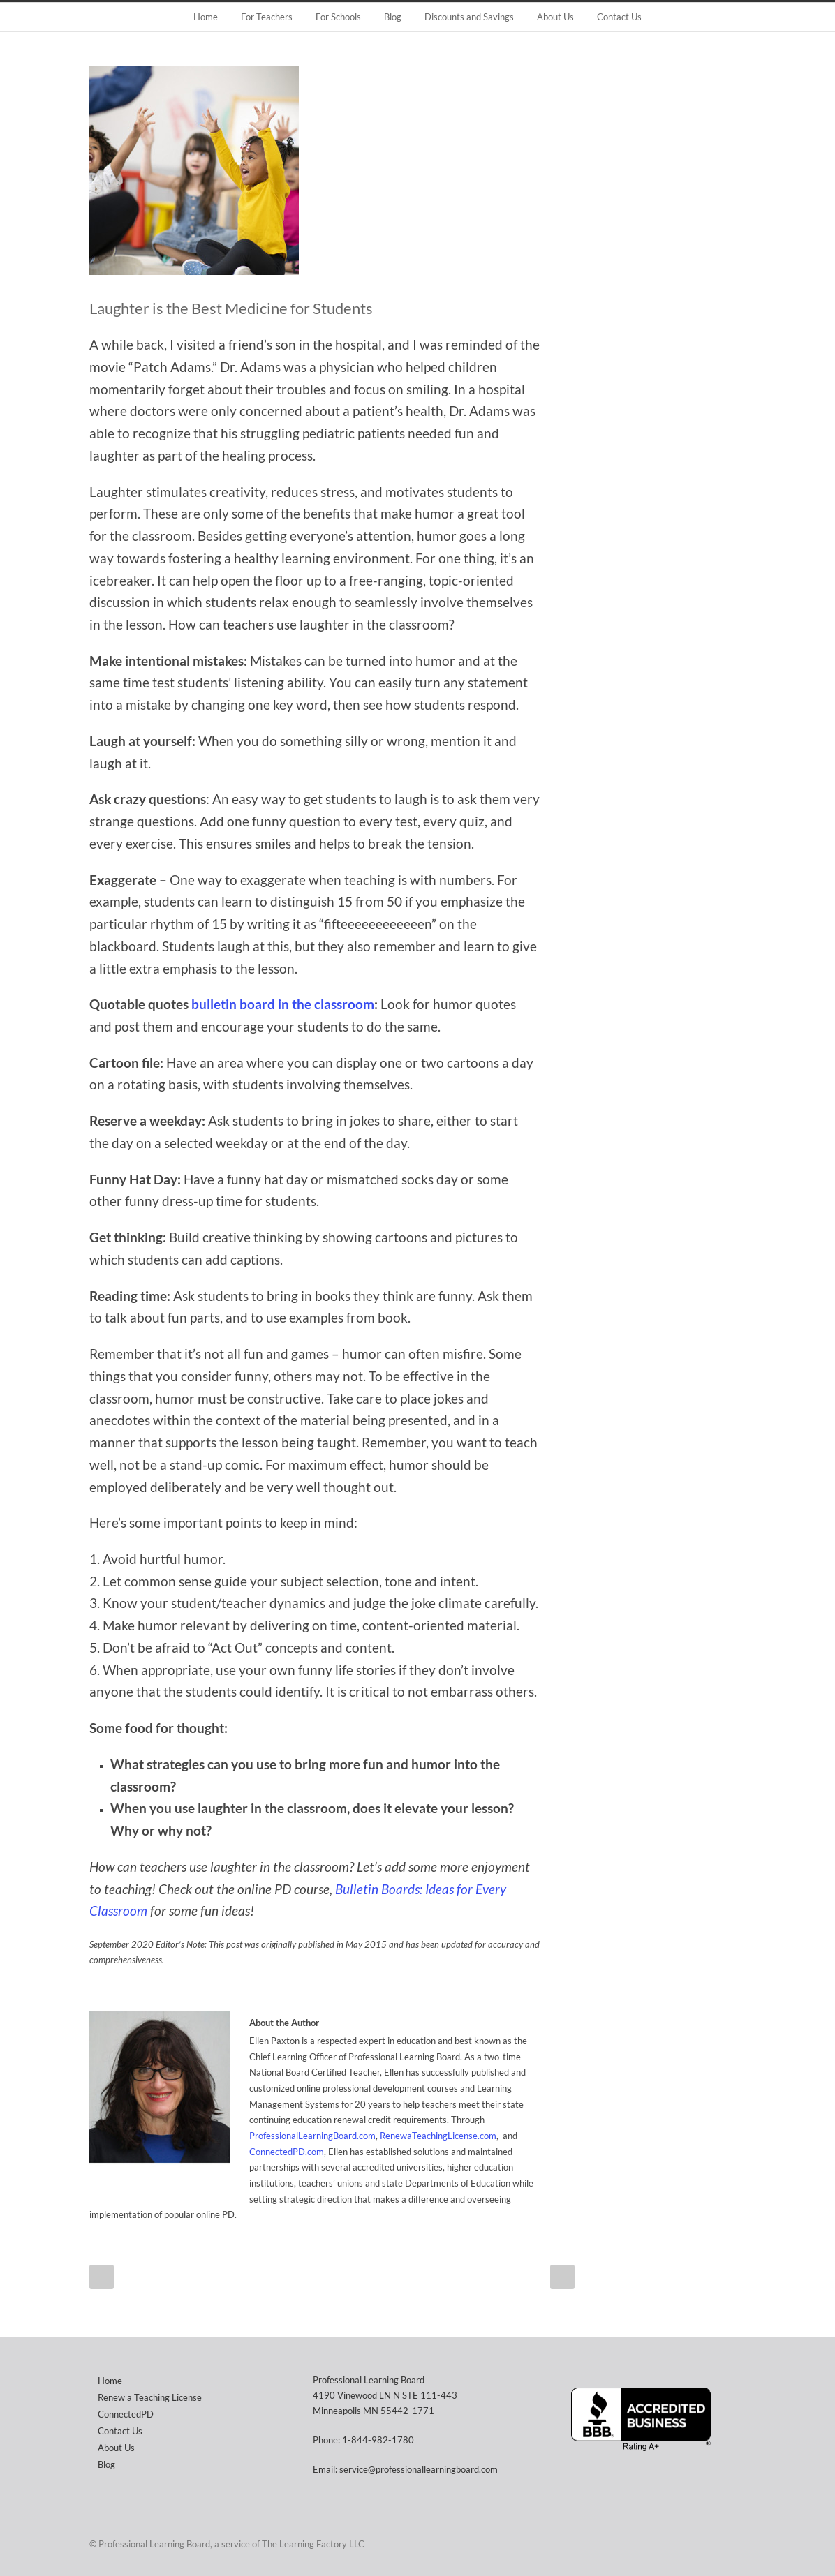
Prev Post (101, 2277)
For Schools (338, 16)
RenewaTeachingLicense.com (438, 2135)
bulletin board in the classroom (282, 1004)
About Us (555, 16)
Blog (392, 16)
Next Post (562, 2277)
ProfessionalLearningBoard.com (312, 2135)
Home (205, 16)
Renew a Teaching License (150, 2397)
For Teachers (267, 16)
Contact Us (619, 16)
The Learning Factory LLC (313, 2543)
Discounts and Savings (469, 16)
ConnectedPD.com (286, 2151)
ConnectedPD (126, 2414)
